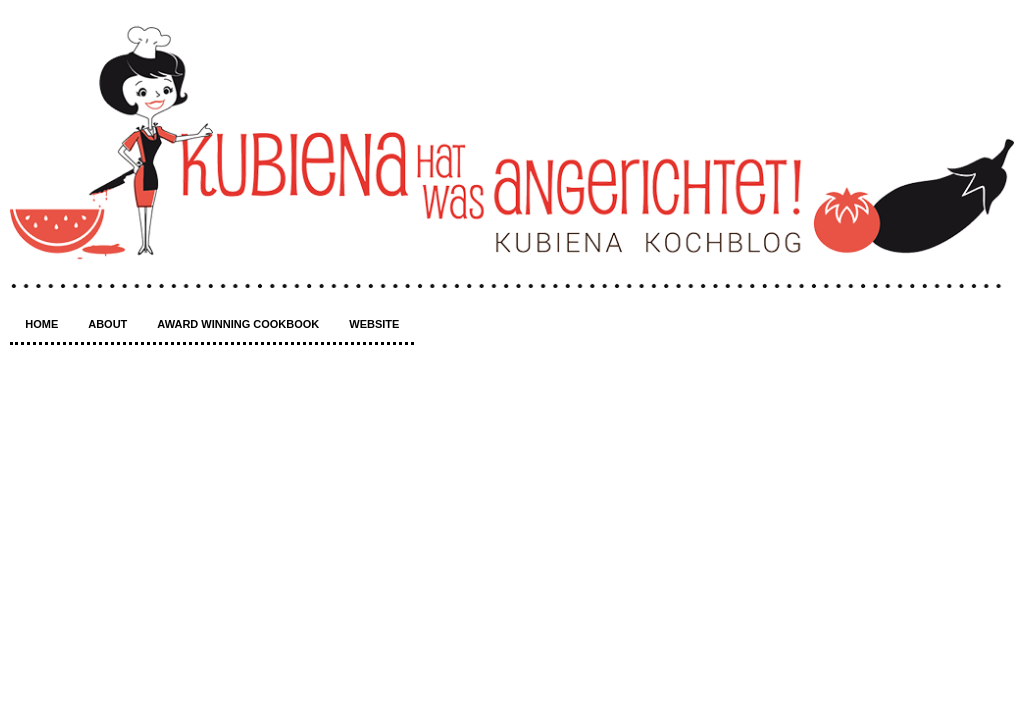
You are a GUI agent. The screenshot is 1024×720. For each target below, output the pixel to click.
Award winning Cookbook (238, 324)
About (107, 324)
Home (41, 324)
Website (374, 324)
